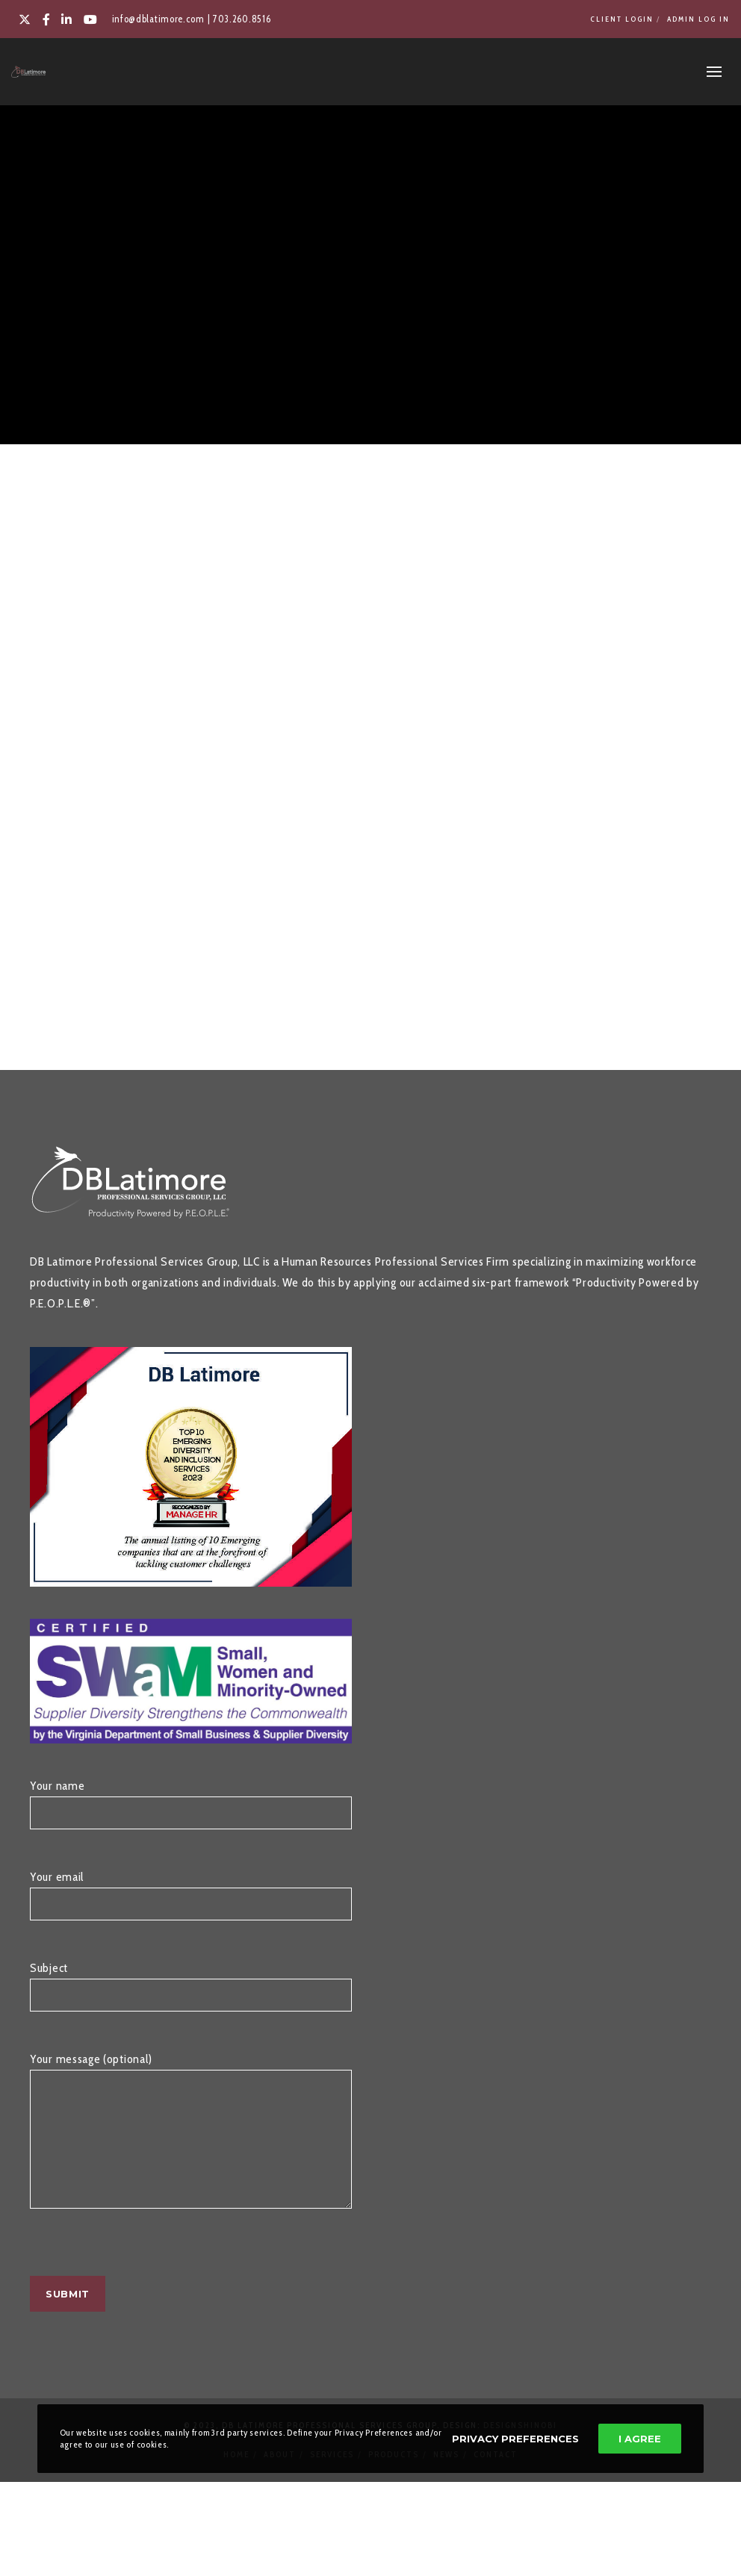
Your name (191, 1811)
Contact (496, 2476)
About (280, 2476)
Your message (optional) (191, 2152)
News (446, 2476)
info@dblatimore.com (158, 19)
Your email (191, 1902)
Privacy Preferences (515, 2439)
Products (393, 2476)
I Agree (639, 2439)
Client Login (622, 19)
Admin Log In (698, 19)
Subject (191, 1993)
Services (332, 2476)
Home (236, 2476)
